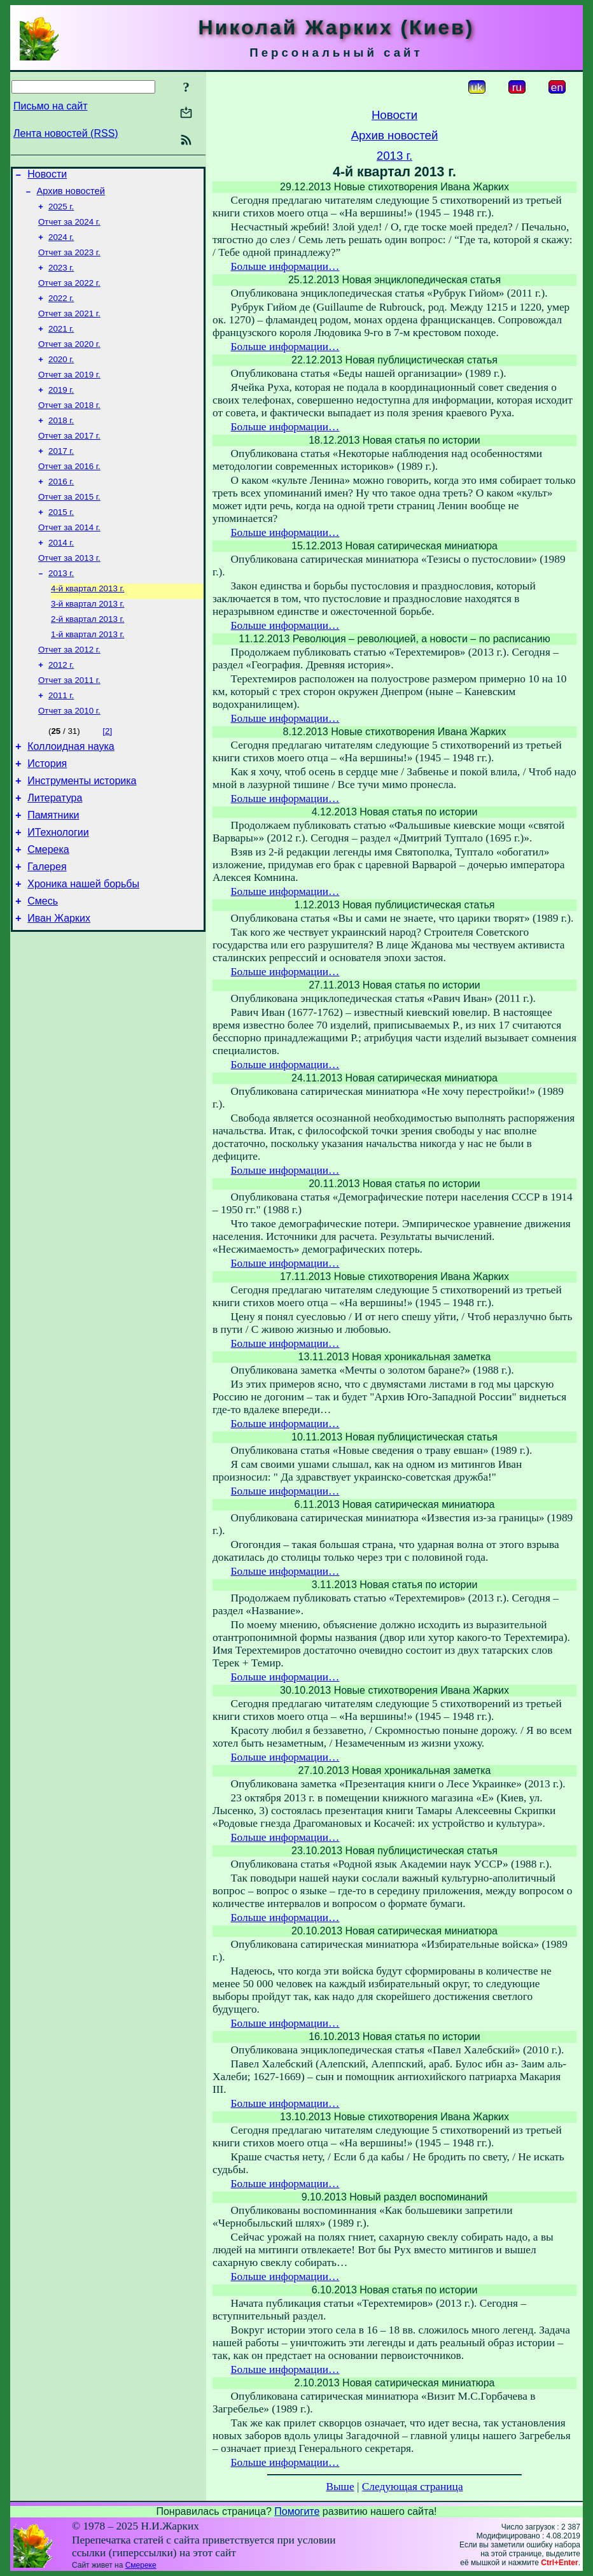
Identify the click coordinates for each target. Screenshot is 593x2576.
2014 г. (61, 576)
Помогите (296, 2511)
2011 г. (61, 741)
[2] (107, 778)
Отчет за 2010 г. (69, 758)
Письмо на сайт (50, 106)
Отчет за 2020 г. (69, 360)
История (47, 814)
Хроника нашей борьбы (83, 948)
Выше (340, 2487)
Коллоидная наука (71, 795)
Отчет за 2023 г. (69, 261)
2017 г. (61, 476)
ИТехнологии (57, 890)
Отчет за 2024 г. (69, 228)
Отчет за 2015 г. (69, 526)
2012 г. (61, 708)
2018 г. (61, 443)
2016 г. (61, 509)
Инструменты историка (81, 833)
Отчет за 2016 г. (69, 493)
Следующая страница (412, 2487)
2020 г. (61, 377)
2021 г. (61, 344)
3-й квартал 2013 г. (87, 642)
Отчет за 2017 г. (69, 460)
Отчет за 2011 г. (69, 724)
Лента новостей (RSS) (65, 133)
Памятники (53, 871)
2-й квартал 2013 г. (87, 658)
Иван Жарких (58, 986)
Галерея (46, 929)
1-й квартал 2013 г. (87, 675)
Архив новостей (71, 195)
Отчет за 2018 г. (69, 427)
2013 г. (61, 609)
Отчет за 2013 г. (69, 592)
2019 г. (61, 410)
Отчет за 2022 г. (69, 294)
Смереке (141, 2565)
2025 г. (61, 211)
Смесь (42, 967)
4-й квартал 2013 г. (87, 625)
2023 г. (61, 278)
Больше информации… (285, 266)
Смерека (48, 909)
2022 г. (61, 311)
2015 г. (61, 542)
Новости (47, 176)
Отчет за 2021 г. (69, 327)
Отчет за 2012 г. (69, 691)
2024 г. (61, 245)
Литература (54, 852)
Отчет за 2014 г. (69, 559)
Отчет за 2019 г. (69, 393)
